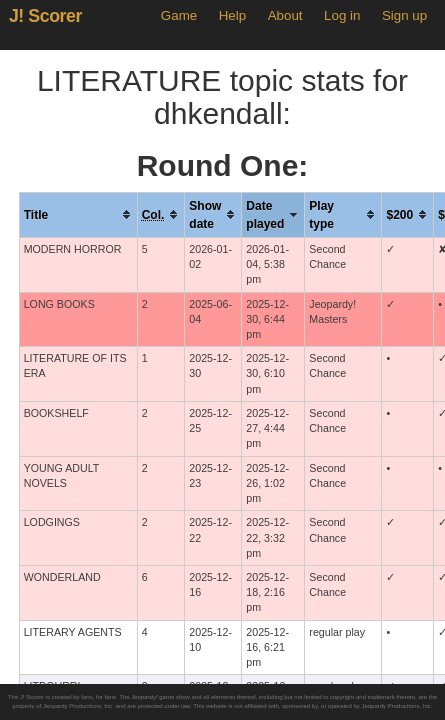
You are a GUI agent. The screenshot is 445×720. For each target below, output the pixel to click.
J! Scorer (45, 16)
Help (232, 15)
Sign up (404, 15)
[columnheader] (78, 214)
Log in (342, 15)
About (285, 15)
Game (179, 15)
